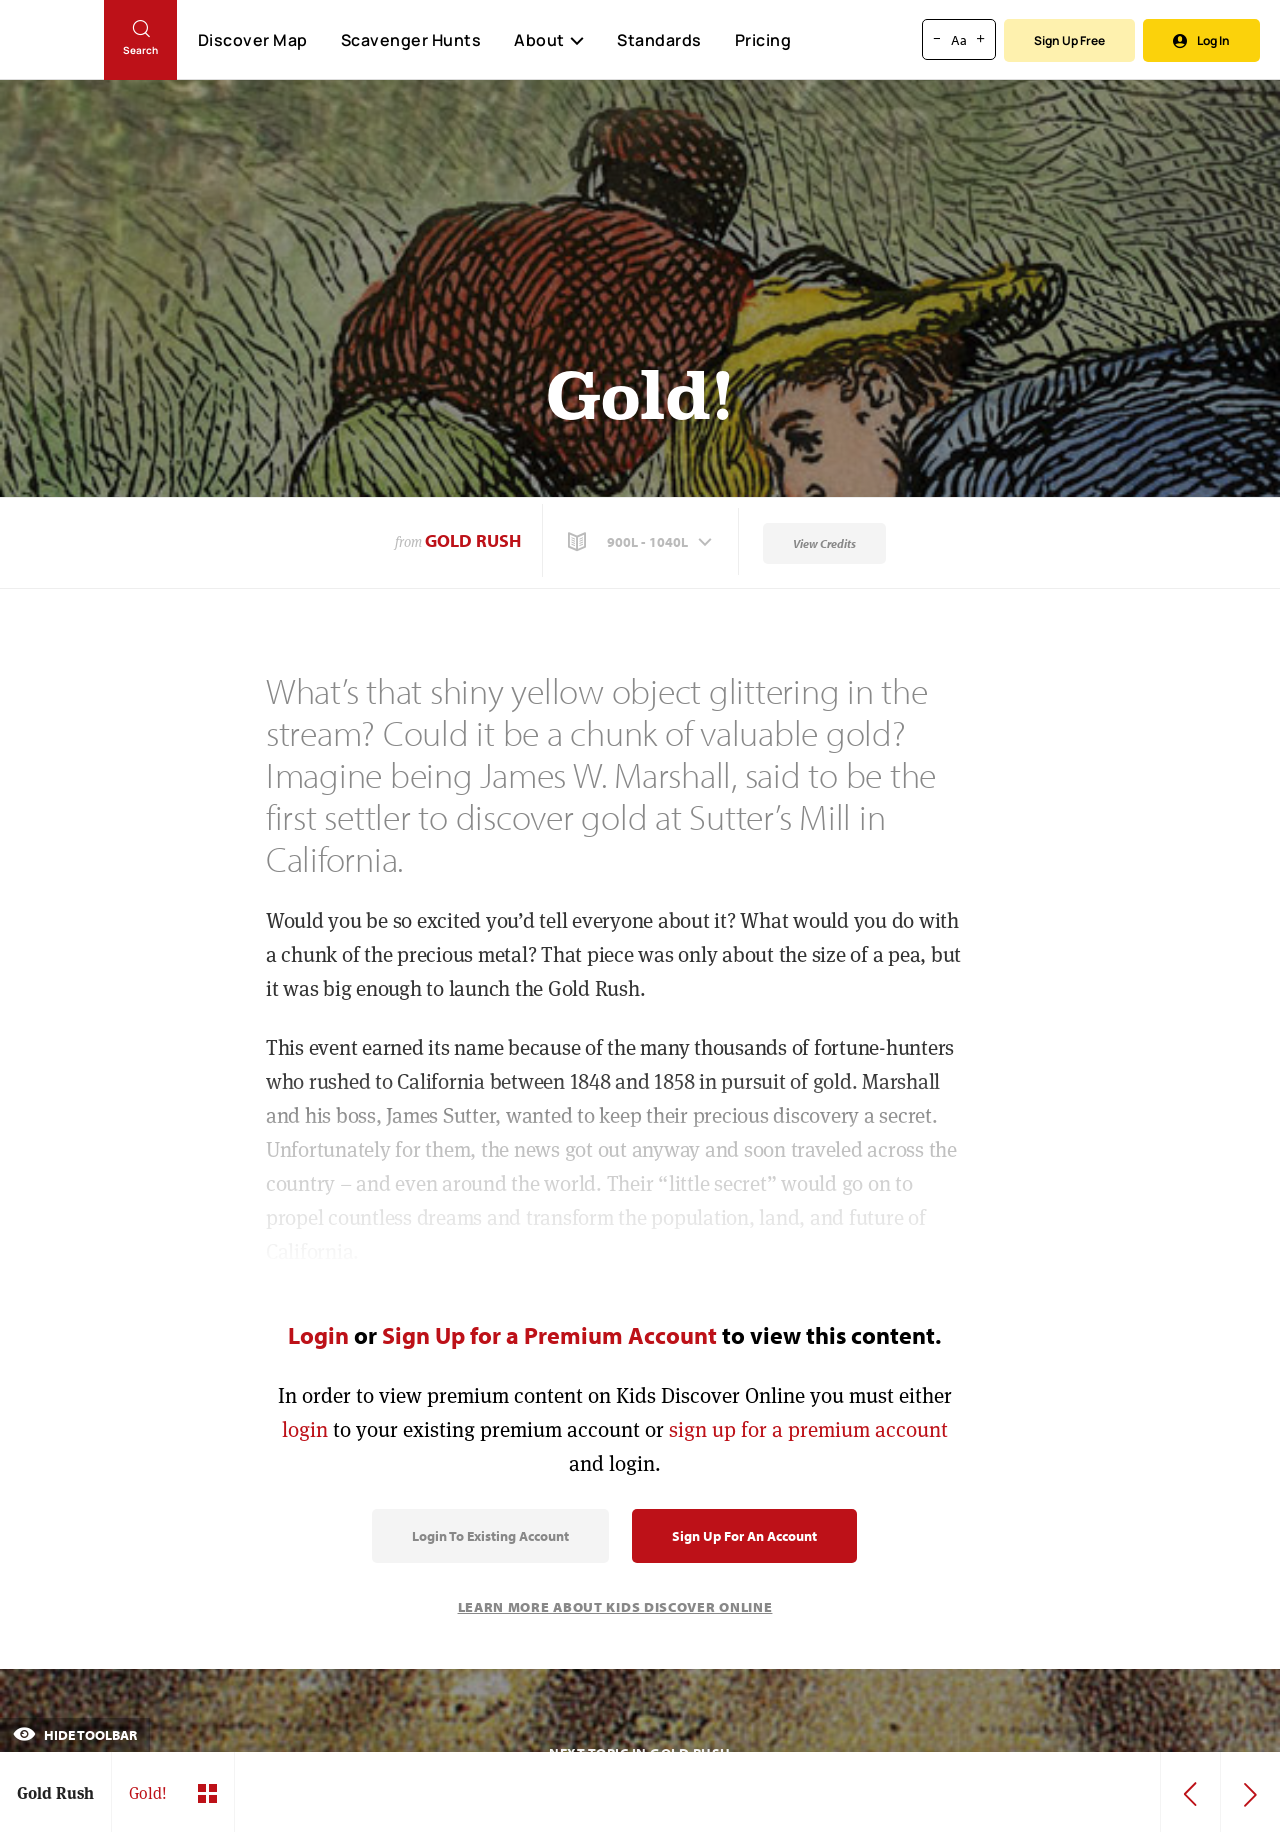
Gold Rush (473, 540)
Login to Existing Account (490, 1536)
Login (318, 1335)
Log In (1201, 40)
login (305, 1429)
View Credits (824, 543)
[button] (642, 542)
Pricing (763, 40)
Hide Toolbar (75, 1735)
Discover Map (253, 40)
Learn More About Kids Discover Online (615, 1607)
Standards (659, 40)
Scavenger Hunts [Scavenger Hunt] (410, 41)
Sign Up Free (1069, 40)
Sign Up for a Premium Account (549, 1335)
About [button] (549, 40)
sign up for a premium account (808, 1429)
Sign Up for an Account (744, 1536)
